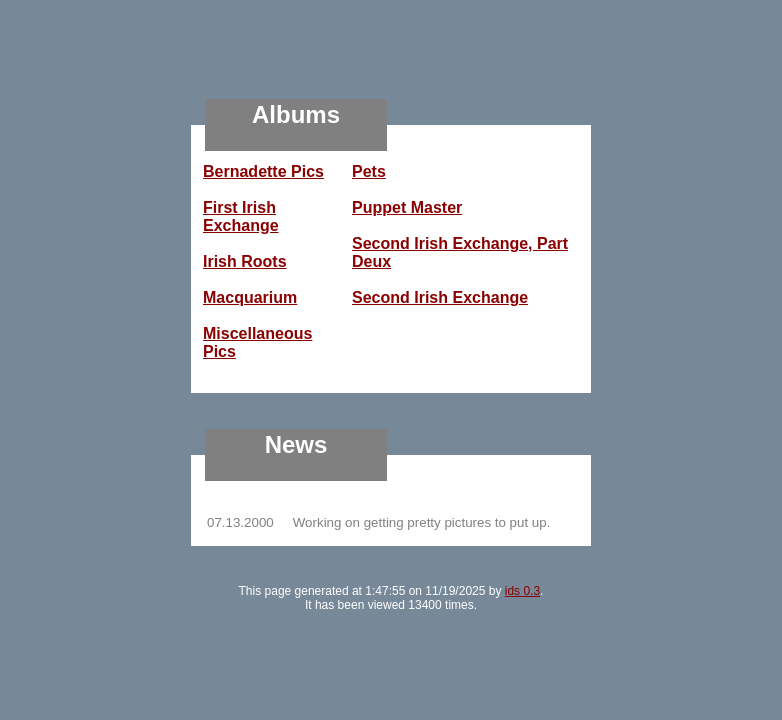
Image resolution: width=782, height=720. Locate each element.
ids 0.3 (522, 591)
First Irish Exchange (241, 216)
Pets (369, 171)
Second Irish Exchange (440, 297)
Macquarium (250, 297)
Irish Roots (245, 261)
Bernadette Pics (263, 171)
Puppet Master (407, 207)
